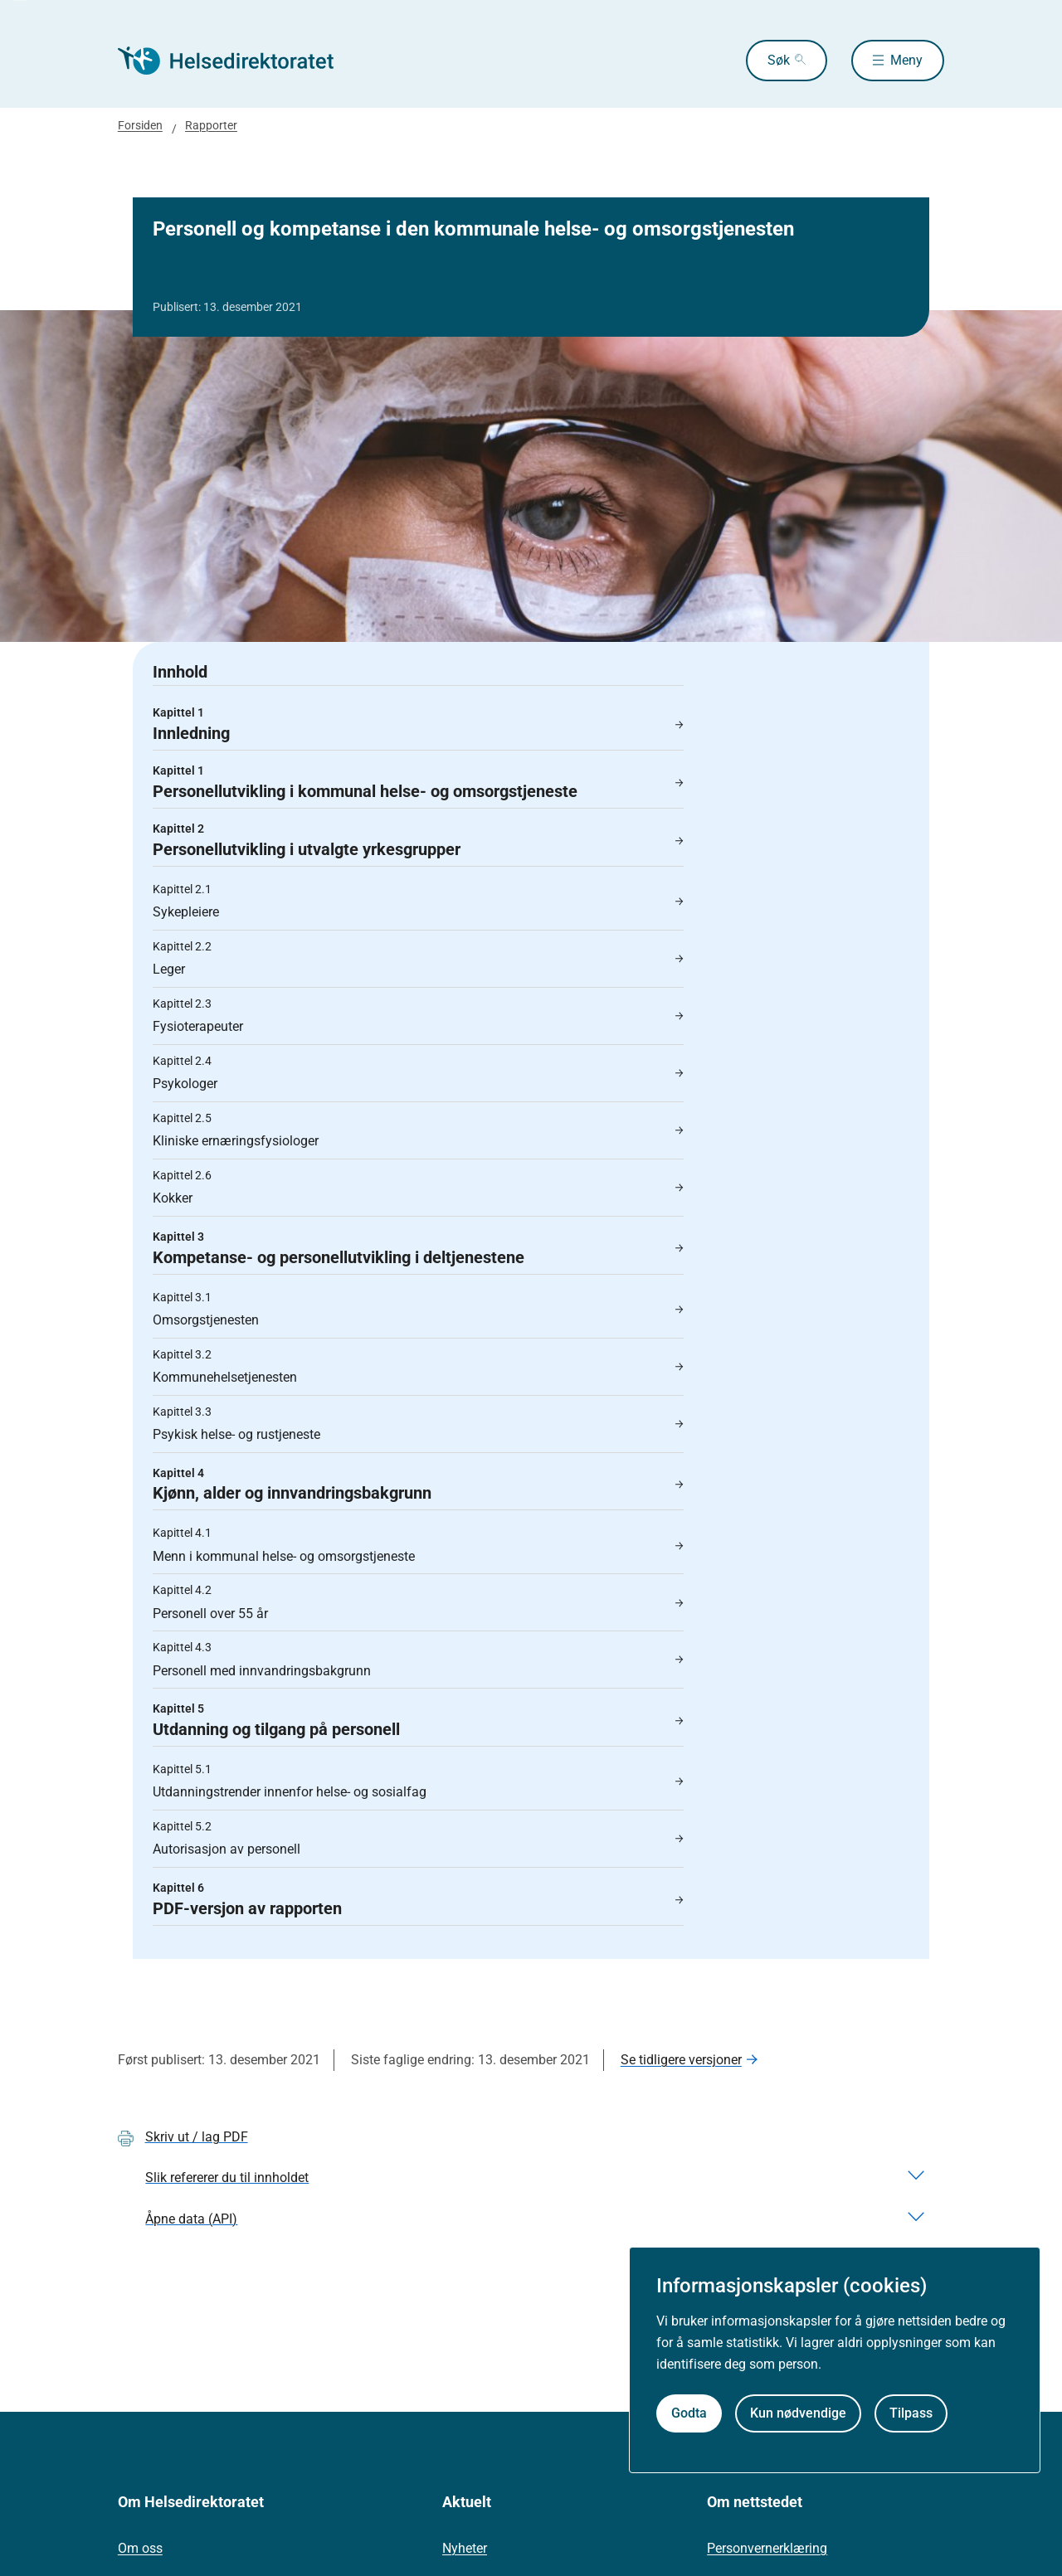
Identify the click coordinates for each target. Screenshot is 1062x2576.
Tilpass (911, 2413)
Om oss (140, 2548)
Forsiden (140, 125)
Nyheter (464, 2548)
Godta (689, 2413)
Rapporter (211, 125)
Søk (778, 60)
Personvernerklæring (767, 2548)
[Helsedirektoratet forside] (237, 60)
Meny (906, 60)
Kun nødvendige (798, 2413)
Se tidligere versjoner (681, 2060)
